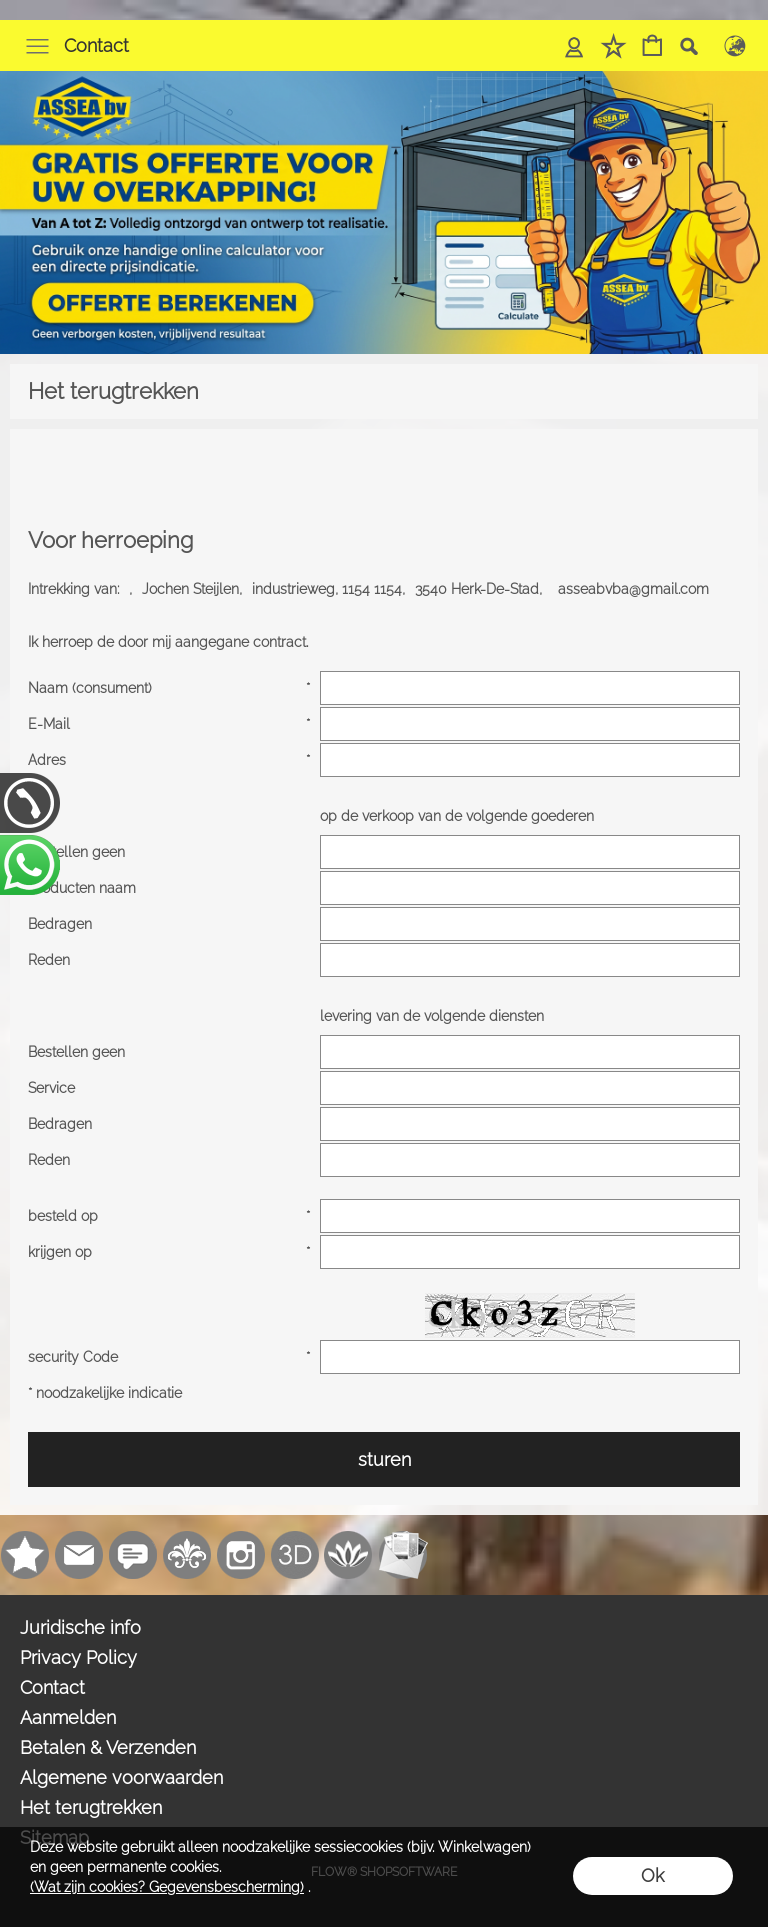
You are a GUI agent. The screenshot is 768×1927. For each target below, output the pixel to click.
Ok (652, 1875)
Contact (96, 45)
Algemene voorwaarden (121, 1777)
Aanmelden (68, 1717)
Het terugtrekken (91, 1807)
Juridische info (80, 1627)
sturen (384, 1459)
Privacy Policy (78, 1657)
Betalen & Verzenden (108, 1747)
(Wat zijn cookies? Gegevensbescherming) (167, 1887)
